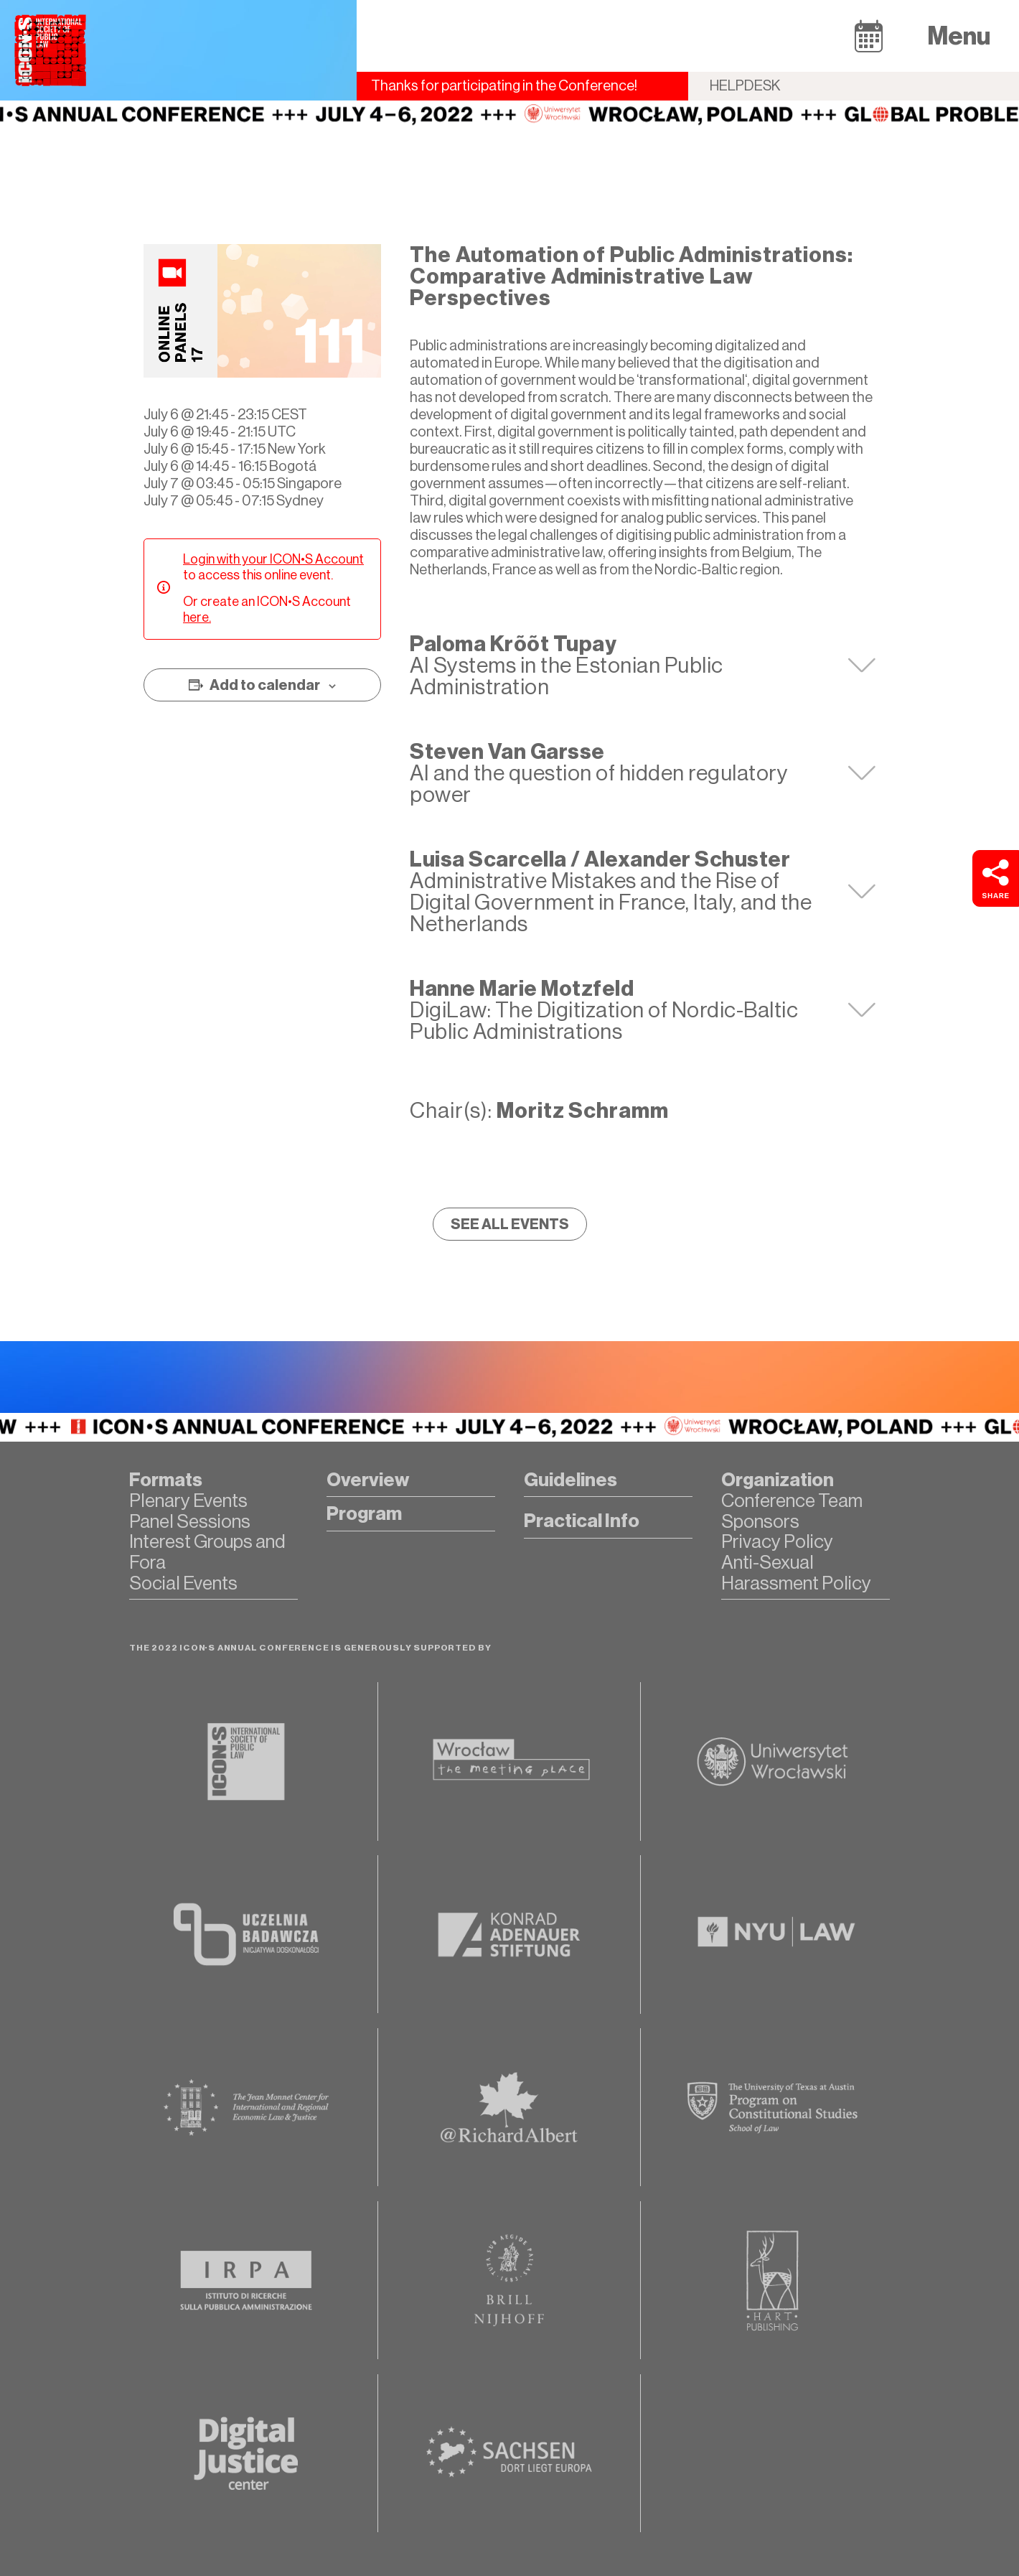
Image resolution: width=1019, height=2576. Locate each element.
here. (197, 617)
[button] (868, 35)
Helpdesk (745, 86)
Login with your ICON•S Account (273, 559)
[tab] (642, 665)
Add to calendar (265, 685)
